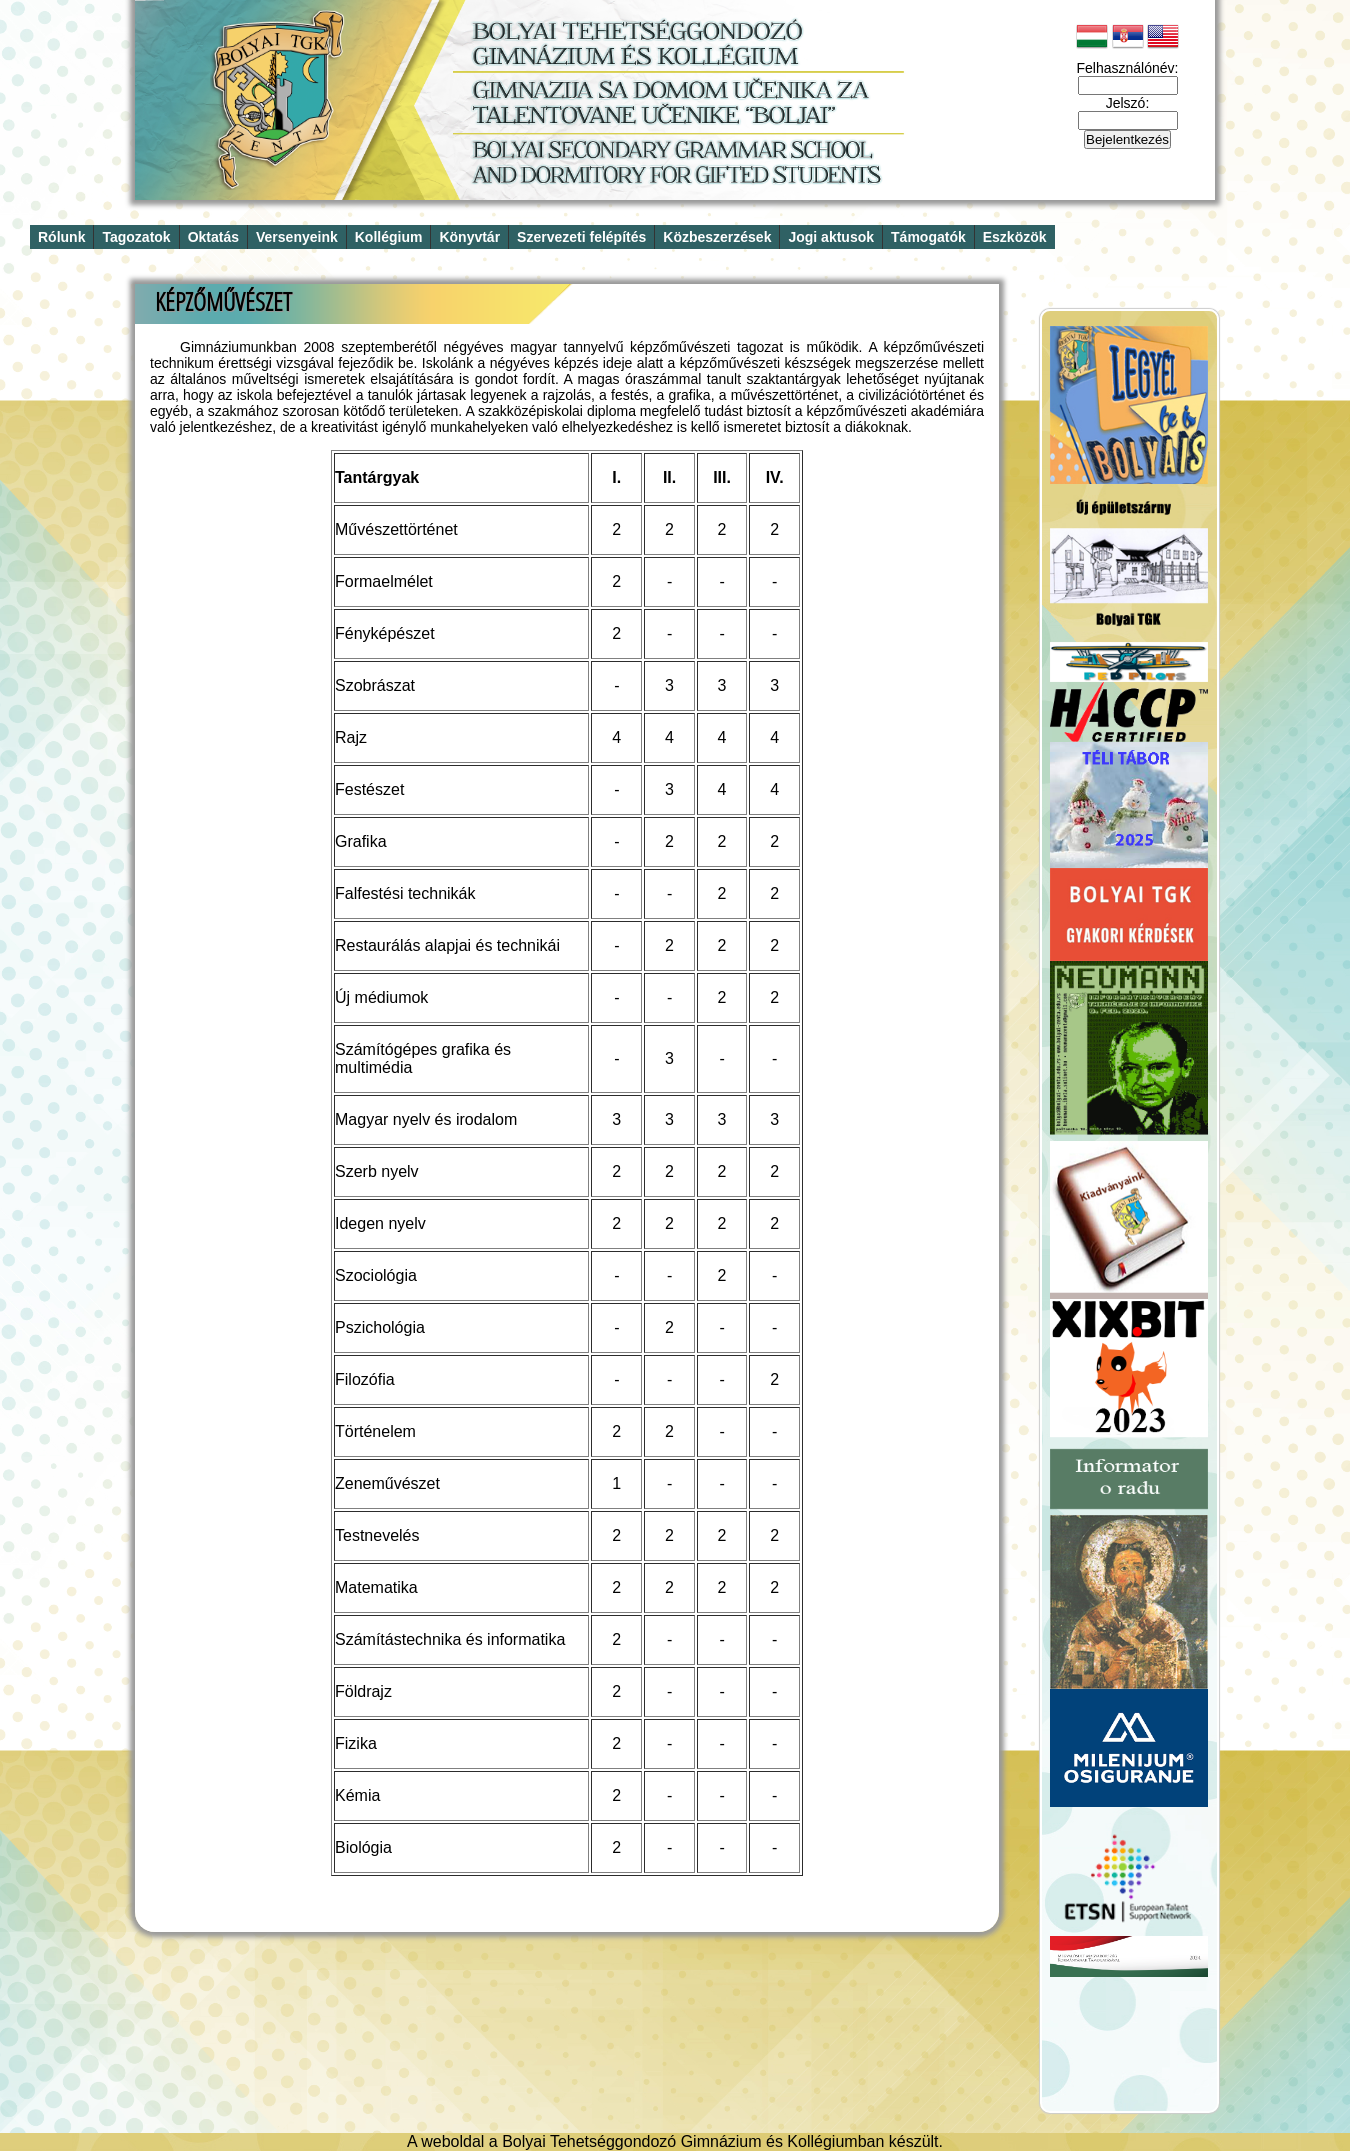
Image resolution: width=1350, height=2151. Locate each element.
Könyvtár (469, 237)
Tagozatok (136, 237)
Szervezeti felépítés (581, 237)
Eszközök (1015, 237)
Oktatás (213, 237)
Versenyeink (297, 237)
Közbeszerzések (717, 237)
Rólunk (61, 237)
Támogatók (928, 237)
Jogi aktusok (831, 237)
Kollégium (389, 237)
